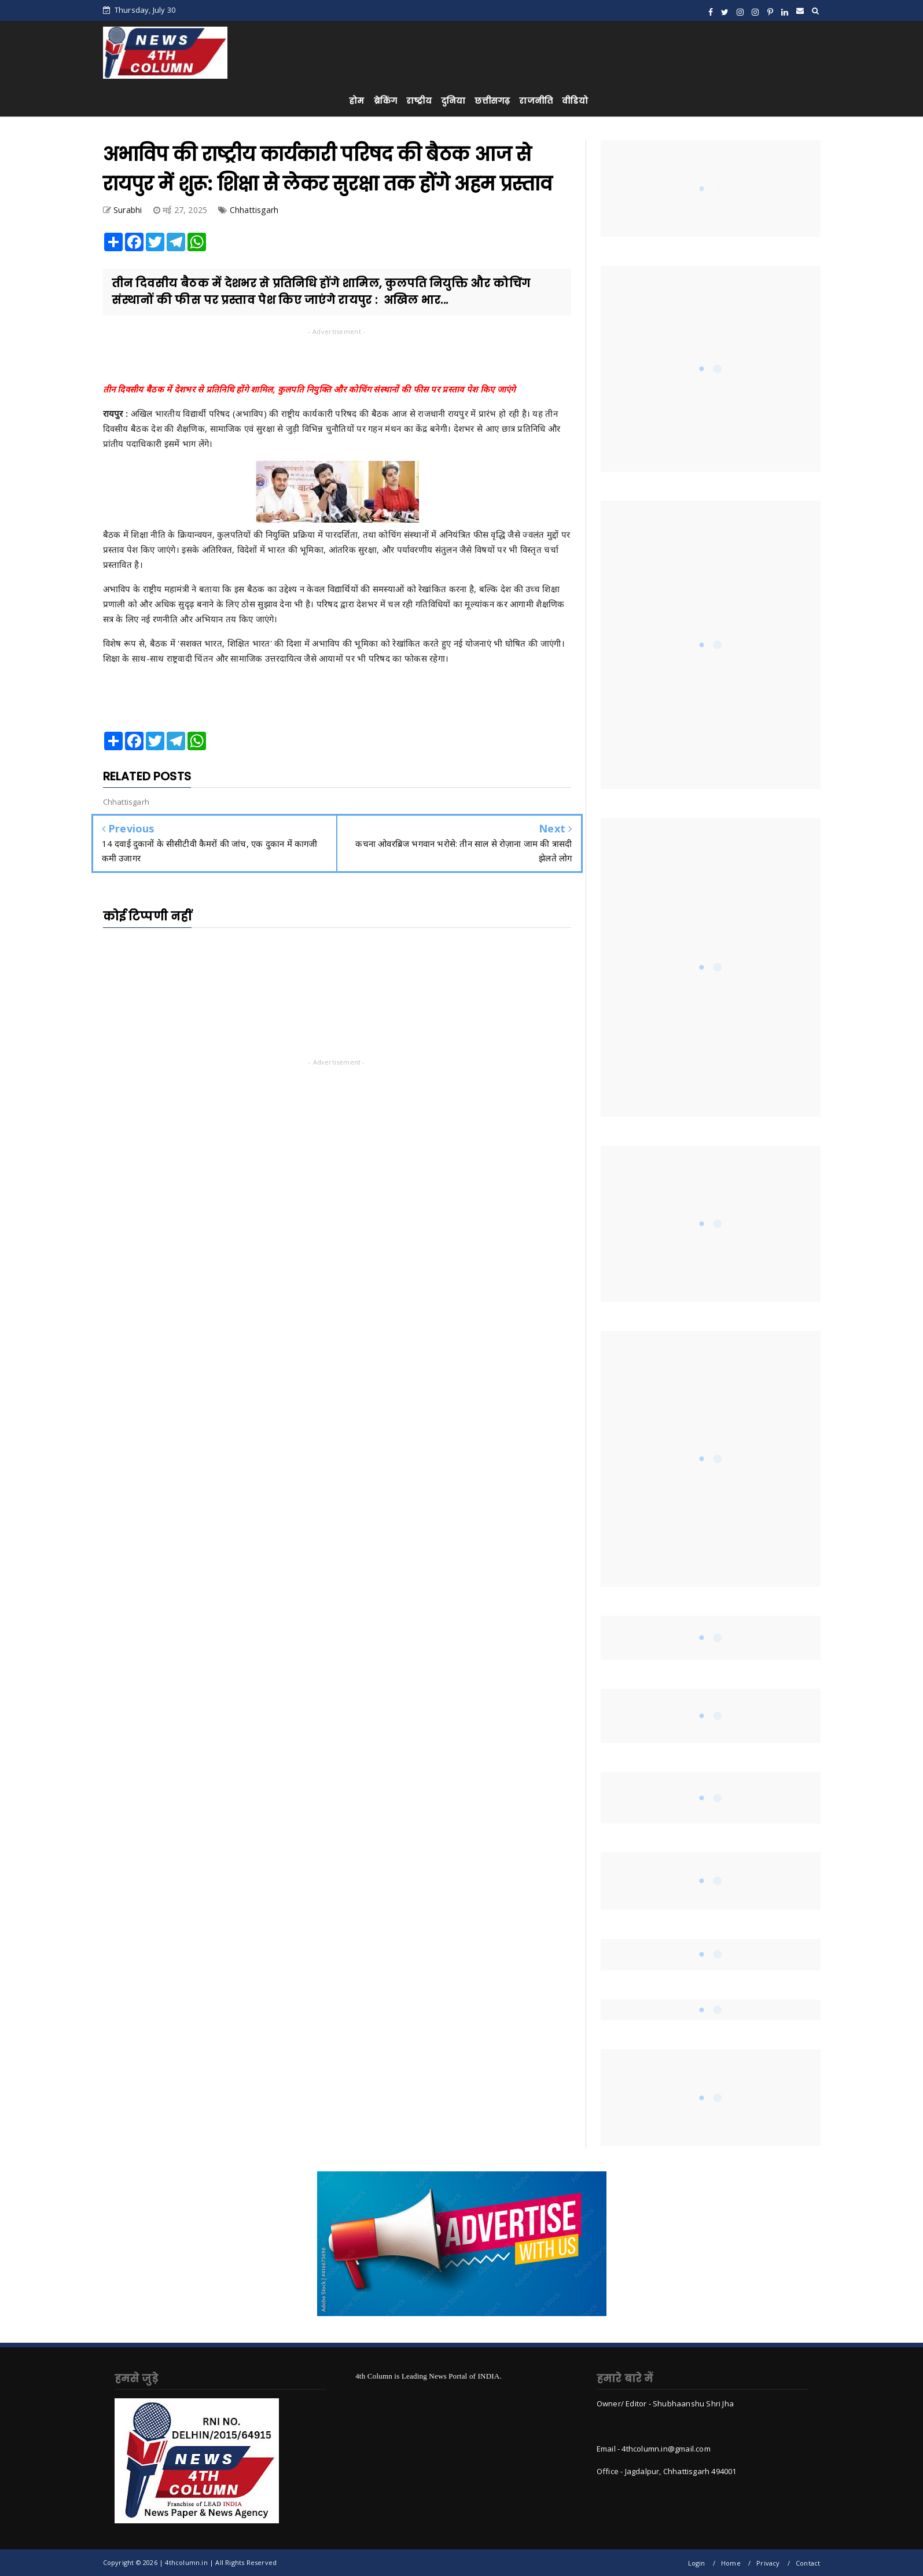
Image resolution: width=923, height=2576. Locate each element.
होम (356, 101)
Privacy (767, 2563)
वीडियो (575, 101)
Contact (808, 2563)
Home (731, 2563)
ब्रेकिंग (386, 101)
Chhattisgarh (254, 209)
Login (696, 2563)
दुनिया (453, 101)
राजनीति (536, 101)
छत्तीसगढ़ (492, 101)
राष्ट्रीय (419, 101)
